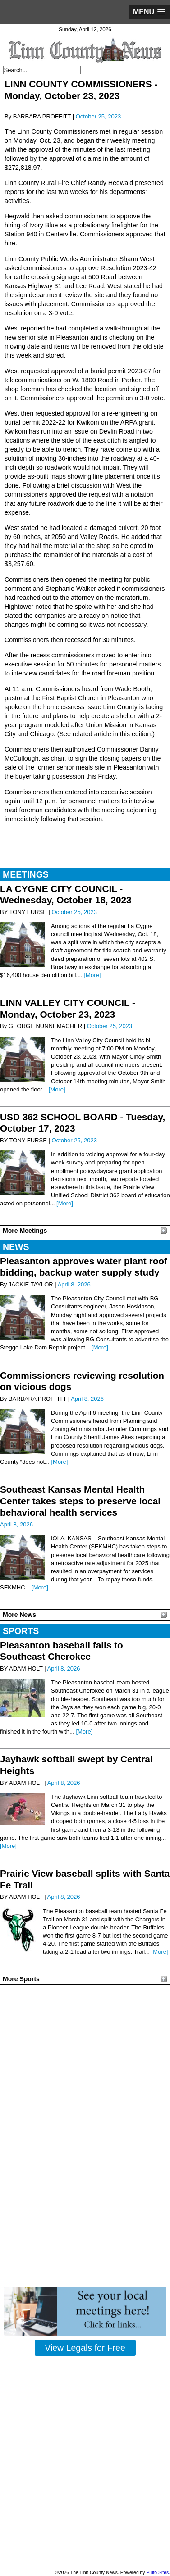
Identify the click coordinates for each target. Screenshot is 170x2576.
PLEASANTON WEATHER (85, 2022)
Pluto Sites (157, 2572)
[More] (92, 975)
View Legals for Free (85, 2348)
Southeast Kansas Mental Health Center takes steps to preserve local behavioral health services (80, 1500)
